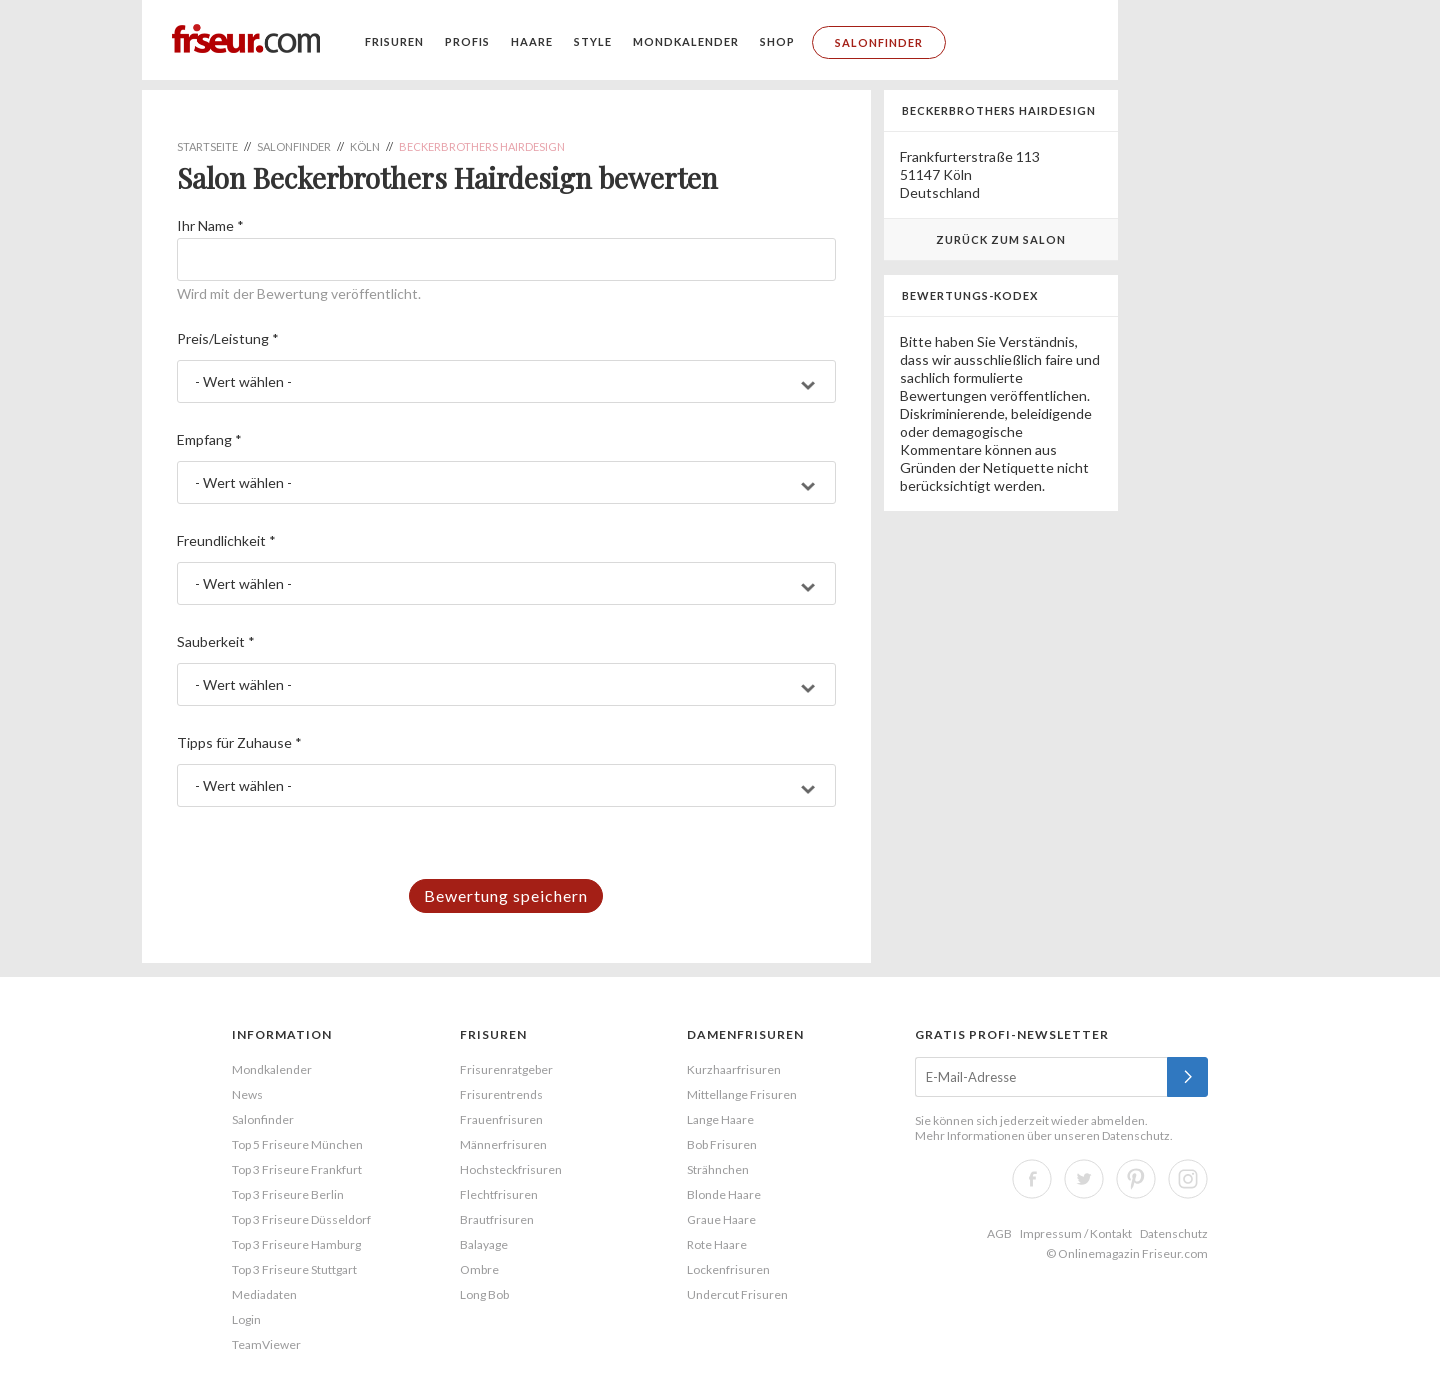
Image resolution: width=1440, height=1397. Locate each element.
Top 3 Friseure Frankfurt (297, 1169)
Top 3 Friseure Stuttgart (294, 1269)
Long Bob (484, 1294)
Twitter (1084, 1179)
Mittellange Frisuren (742, 1094)
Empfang (209, 439)
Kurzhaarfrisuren (734, 1069)
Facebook (1032, 1179)
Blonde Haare (724, 1194)
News (247, 1094)
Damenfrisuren (745, 1034)
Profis (467, 41)
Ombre (479, 1269)
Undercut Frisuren (737, 1294)
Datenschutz (1136, 1135)
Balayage (484, 1244)
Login (246, 1319)
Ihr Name (210, 225)
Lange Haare (720, 1119)
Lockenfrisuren (728, 1269)
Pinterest (1136, 1179)
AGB (999, 1233)
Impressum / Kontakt (1076, 1233)
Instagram (1188, 1179)
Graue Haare (721, 1219)
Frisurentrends (501, 1094)
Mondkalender (686, 41)
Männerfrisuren (503, 1144)
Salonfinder (879, 42)
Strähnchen (718, 1169)
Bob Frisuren (722, 1144)
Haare (532, 41)
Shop (777, 41)
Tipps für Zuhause (239, 742)
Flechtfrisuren (499, 1194)
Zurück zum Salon (1001, 239)
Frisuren (394, 41)
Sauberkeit (216, 641)
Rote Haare (717, 1244)
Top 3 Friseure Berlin (288, 1194)
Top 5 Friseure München (297, 1144)
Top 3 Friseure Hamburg (296, 1244)
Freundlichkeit (226, 540)
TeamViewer (266, 1344)
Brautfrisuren (497, 1219)
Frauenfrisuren (501, 1119)
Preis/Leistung (228, 338)
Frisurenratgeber (506, 1069)
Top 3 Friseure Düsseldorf (301, 1219)
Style (593, 41)
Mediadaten (264, 1294)
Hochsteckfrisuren (511, 1169)
